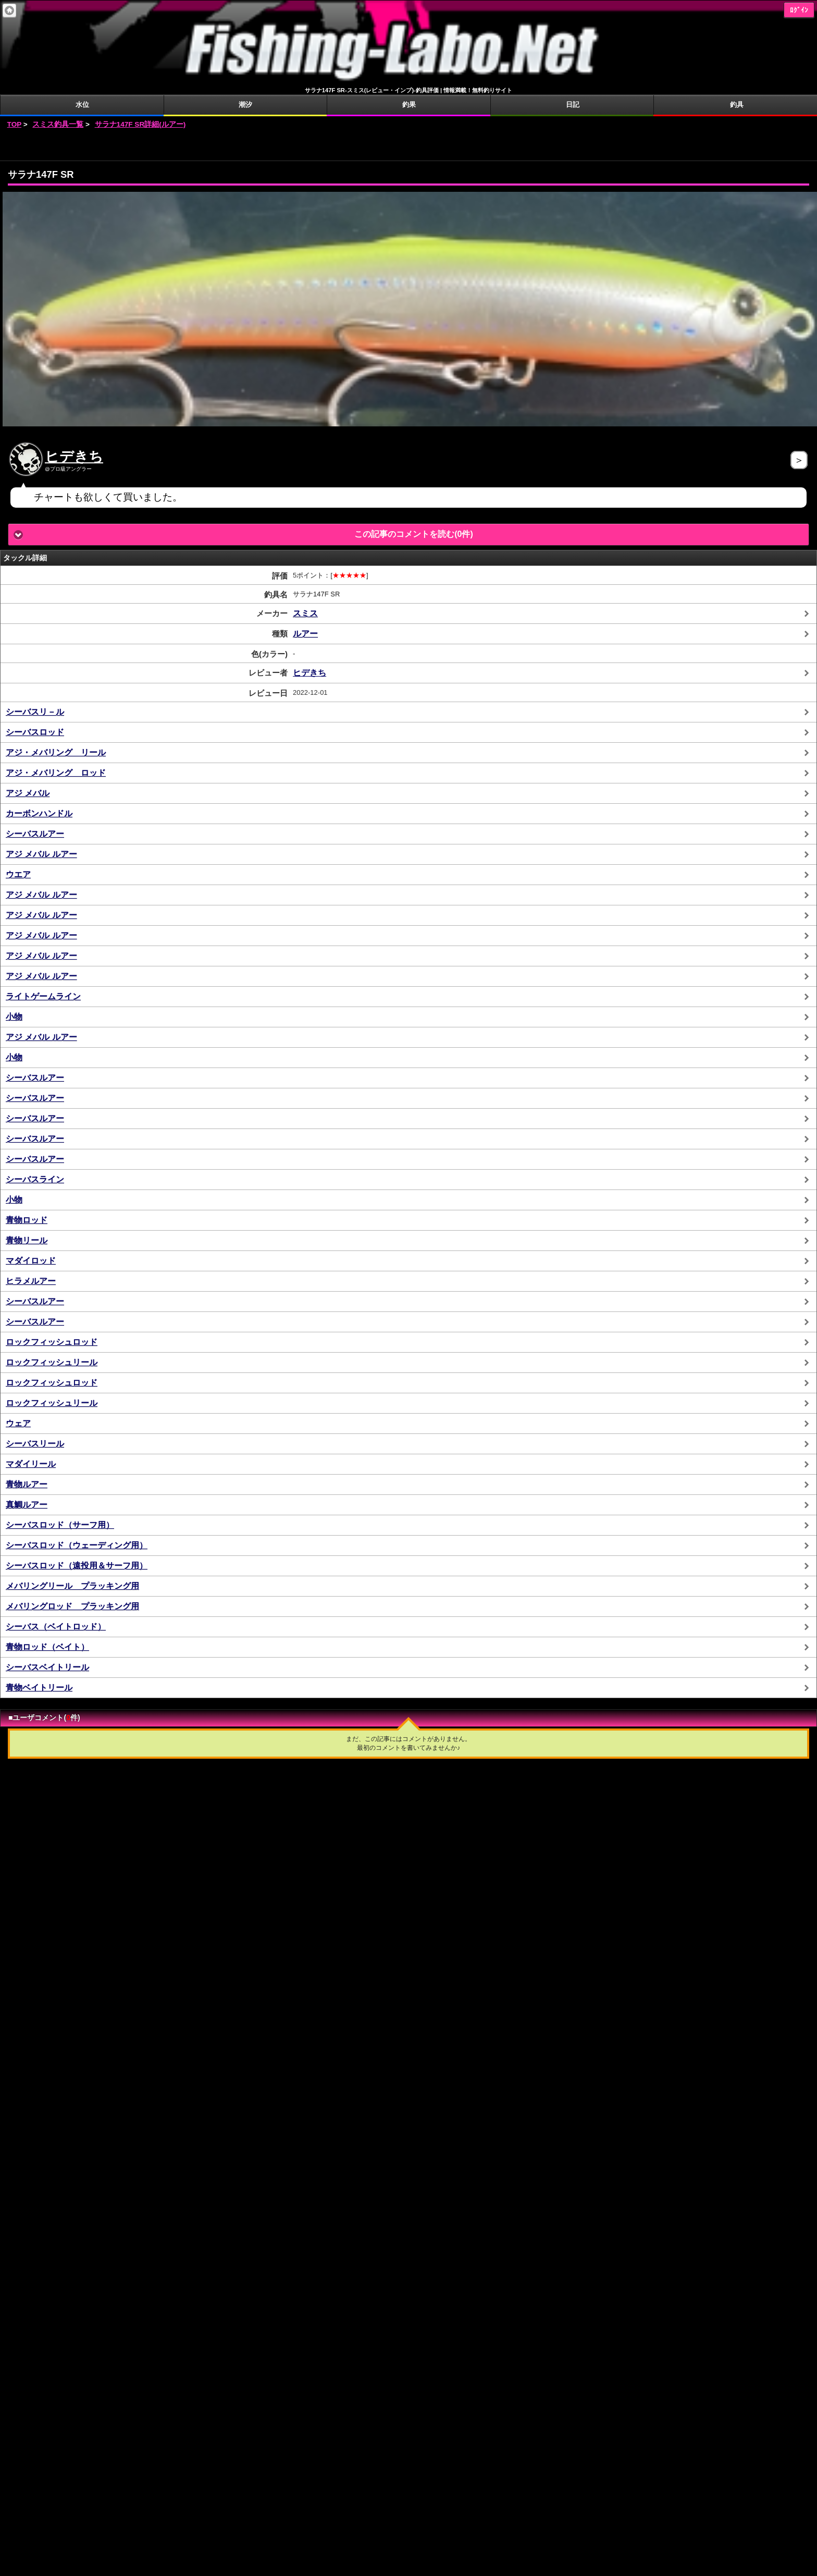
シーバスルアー (35, 833)
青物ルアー (26, 1484)
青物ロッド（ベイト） (47, 1646)
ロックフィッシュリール (51, 1362)
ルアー (305, 633)
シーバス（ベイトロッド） (56, 1626)
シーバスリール (35, 1443)
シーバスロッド (35, 732)
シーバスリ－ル (35, 711)
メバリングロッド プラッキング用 (72, 1606)
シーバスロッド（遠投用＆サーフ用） (76, 1565)
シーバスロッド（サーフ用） (60, 1524)
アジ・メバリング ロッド (56, 772)
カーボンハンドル (39, 813)
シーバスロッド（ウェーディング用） (76, 1545)
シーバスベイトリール (47, 1667)
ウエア (18, 874)
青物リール (26, 1240)
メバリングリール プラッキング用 (72, 1585)
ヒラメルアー (31, 1281)
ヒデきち (74, 456)
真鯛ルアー (26, 1504)
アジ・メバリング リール (56, 752)
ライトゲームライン (43, 996)
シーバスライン (35, 1179)
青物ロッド (26, 1220)
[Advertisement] (408, 145)
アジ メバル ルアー (41, 854)
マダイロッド (31, 1260)
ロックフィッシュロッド (51, 1342)
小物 (14, 1016)
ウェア (18, 1423)
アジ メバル (27, 793)
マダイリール (31, 1463)
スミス (305, 613)
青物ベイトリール (39, 1687)
